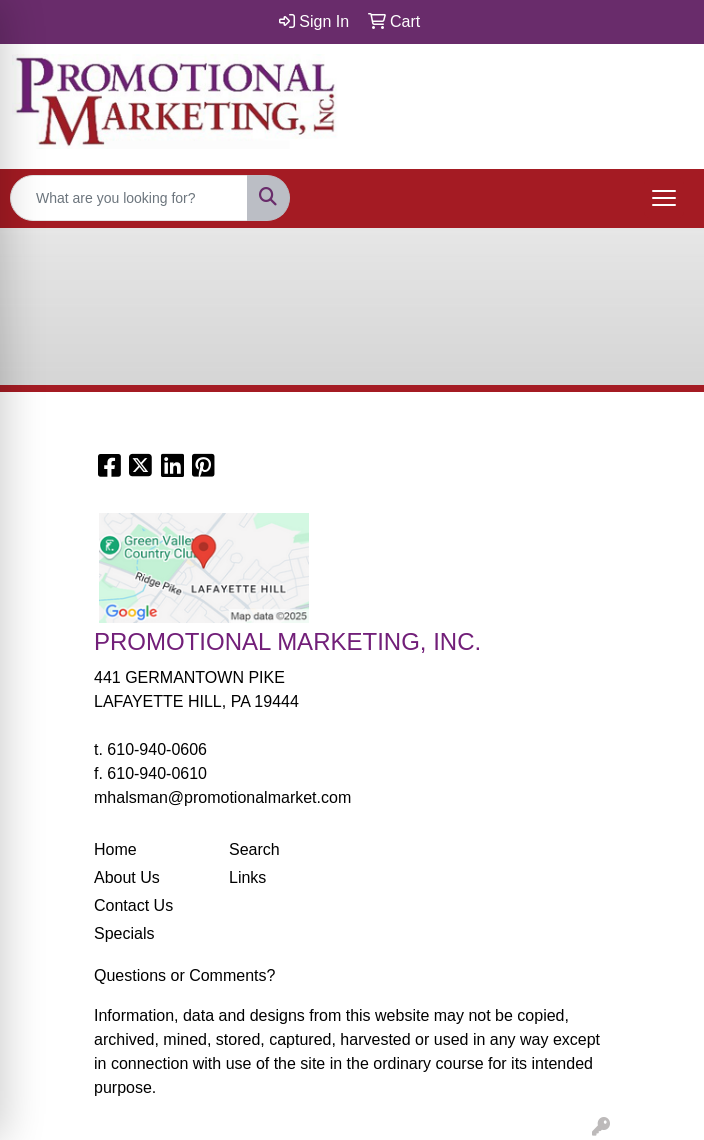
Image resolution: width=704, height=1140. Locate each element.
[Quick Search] (129, 198)
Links (247, 877)
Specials (124, 933)
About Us (127, 877)
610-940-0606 (157, 749)
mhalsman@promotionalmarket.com (222, 797)
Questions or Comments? (184, 975)
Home (115, 849)
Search (254, 849)
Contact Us (133, 905)
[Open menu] (664, 198)
